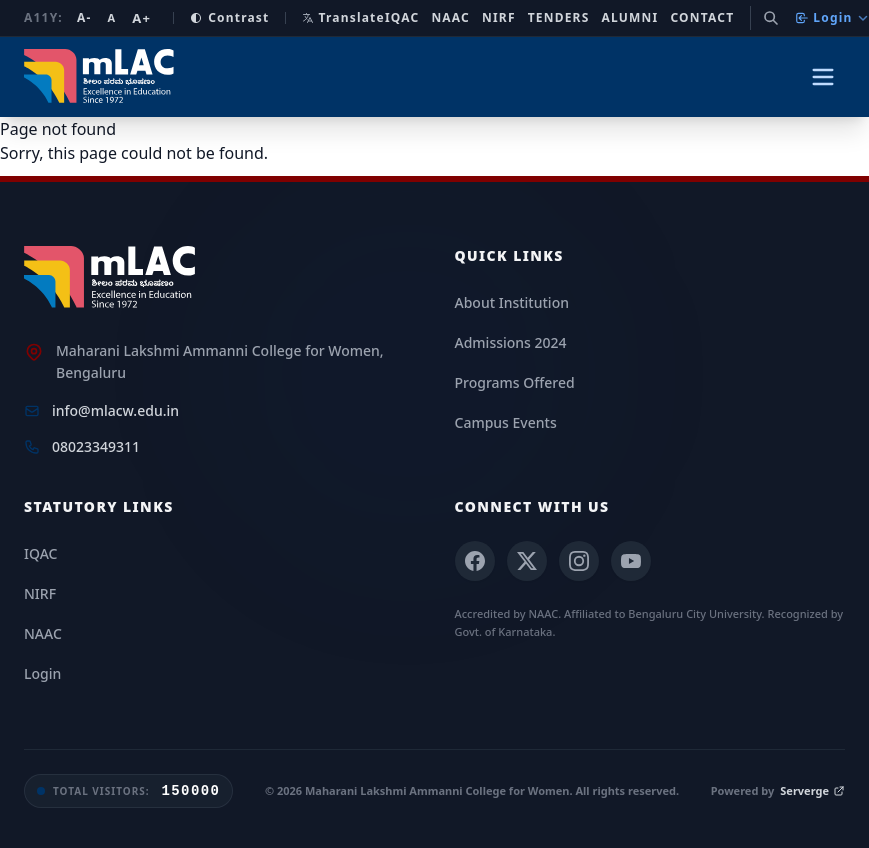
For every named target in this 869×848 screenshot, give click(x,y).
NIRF (499, 18)
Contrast (229, 18)
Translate (343, 17)
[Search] (771, 18)
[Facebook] (475, 561)
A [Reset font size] (111, 17)
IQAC (402, 18)
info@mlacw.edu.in (115, 410)
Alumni (630, 18)
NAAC (450, 18)
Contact (702, 18)
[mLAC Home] (112, 278)
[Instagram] (579, 561)
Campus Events (506, 422)
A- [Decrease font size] (84, 18)
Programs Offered (515, 382)
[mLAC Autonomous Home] (101, 77)
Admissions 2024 (511, 342)
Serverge (812, 790)
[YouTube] (631, 561)
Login (831, 17)
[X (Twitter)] (527, 561)
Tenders (559, 18)
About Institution (512, 302)
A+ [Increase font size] (141, 18)
